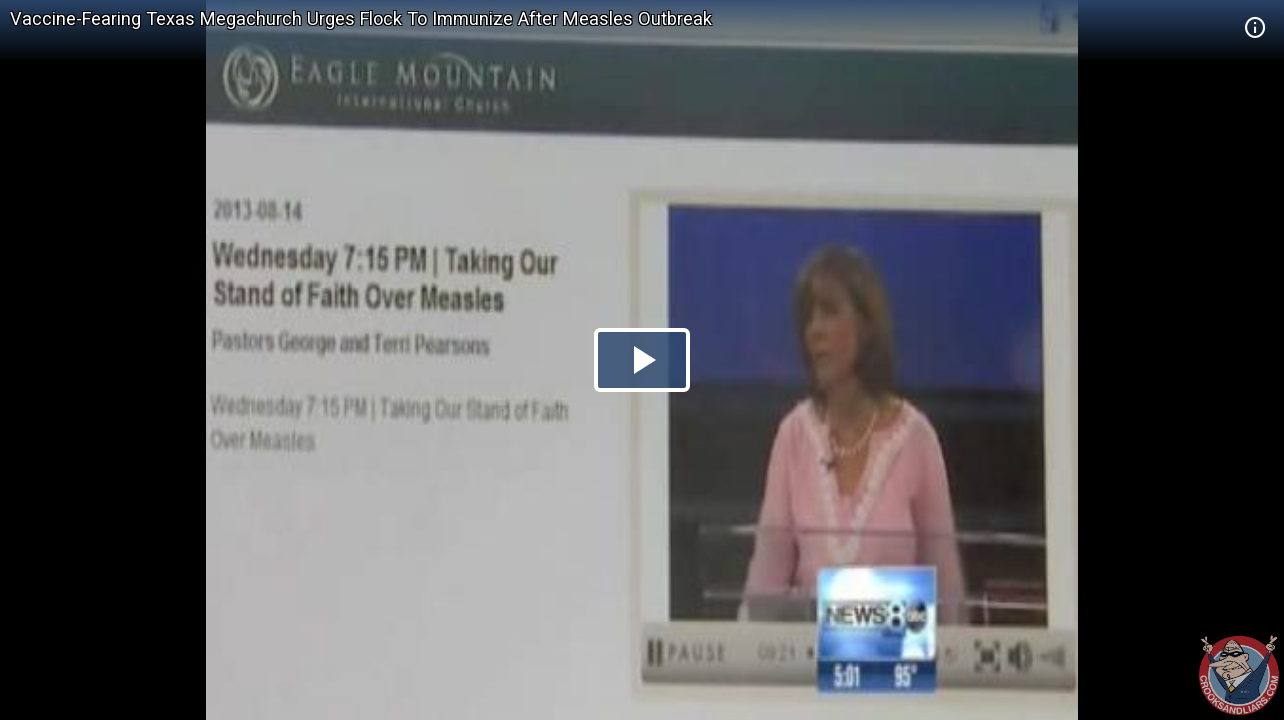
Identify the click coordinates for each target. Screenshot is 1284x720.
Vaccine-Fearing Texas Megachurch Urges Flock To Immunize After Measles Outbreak (361, 18)
